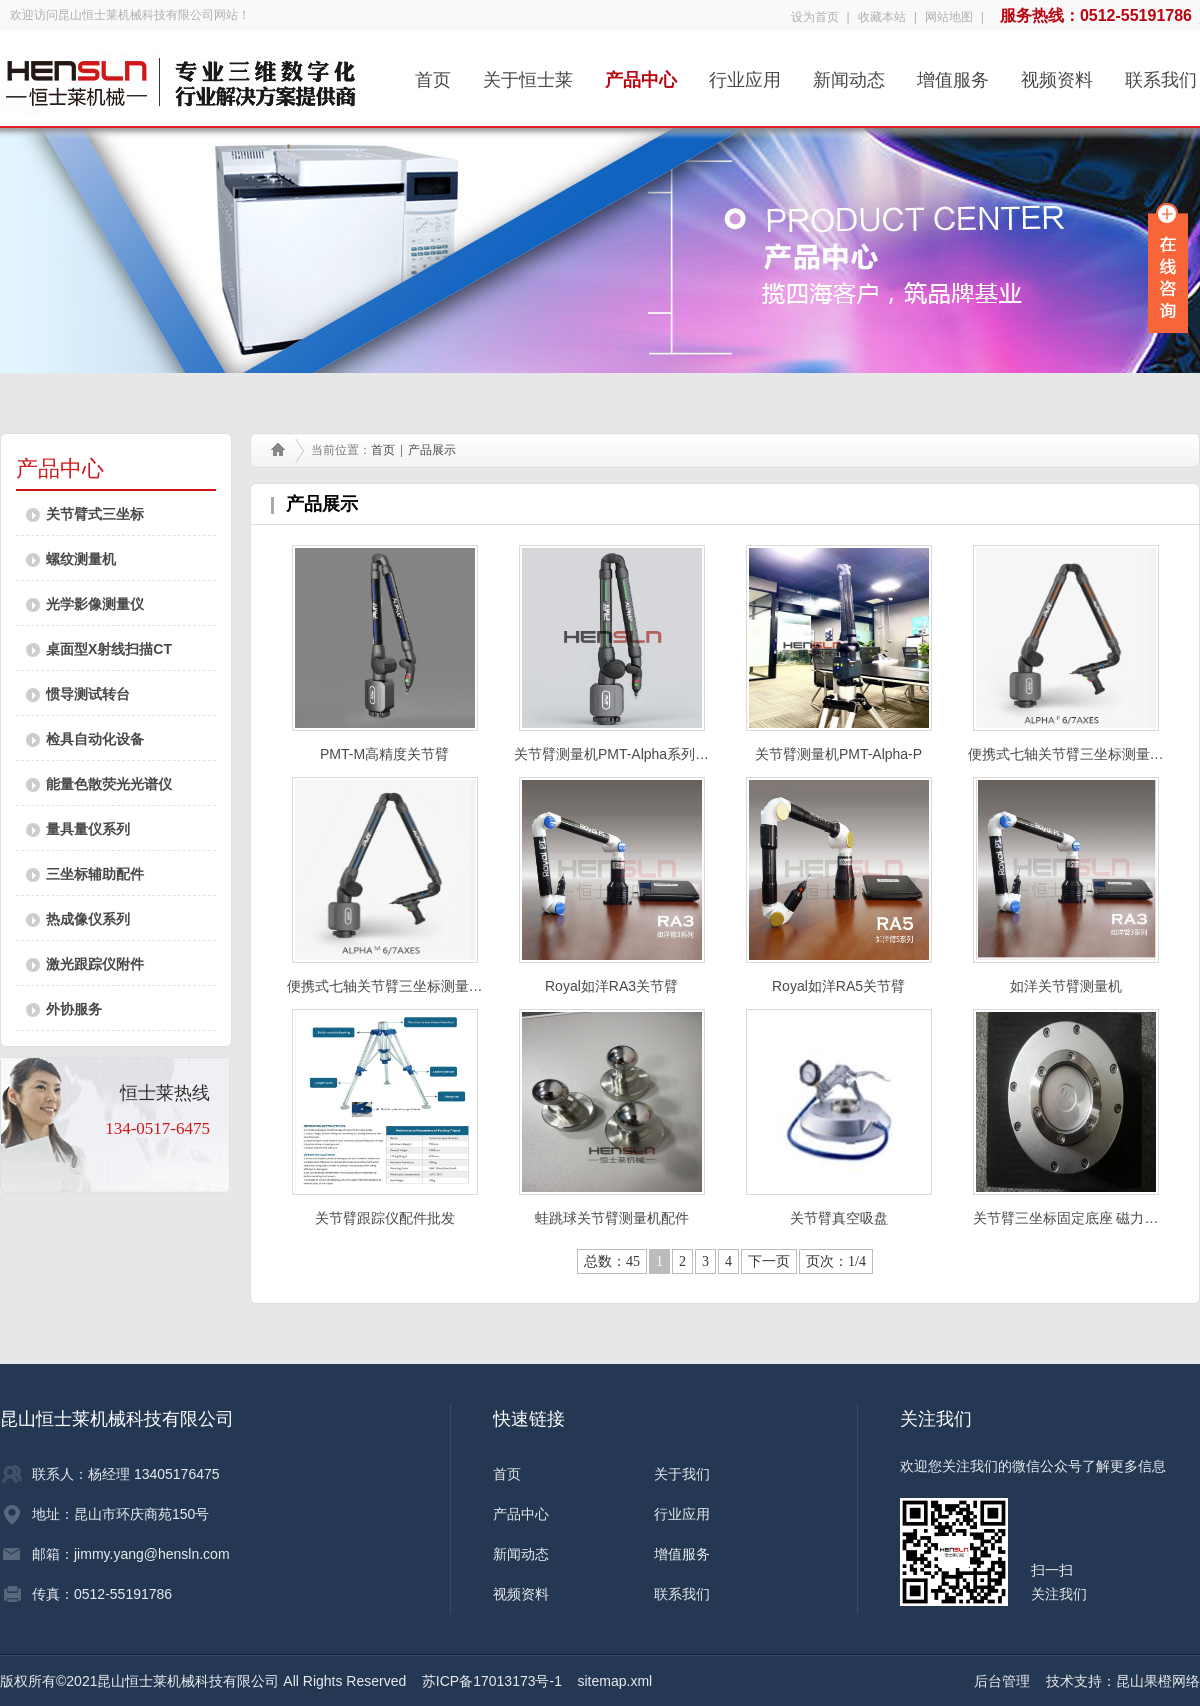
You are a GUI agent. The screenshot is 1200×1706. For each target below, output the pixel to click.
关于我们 (682, 1474)
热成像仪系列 (88, 919)
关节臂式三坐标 (95, 514)
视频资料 (1057, 73)
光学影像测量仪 (95, 604)
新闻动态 (849, 73)
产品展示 (432, 450)
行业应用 (745, 73)
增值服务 (953, 73)
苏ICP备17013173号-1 (492, 1681)
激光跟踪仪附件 (95, 964)
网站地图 (949, 17)
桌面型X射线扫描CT (109, 649)
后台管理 (1002, 1681)
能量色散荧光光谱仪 (109, 784)
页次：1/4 (836, 1261)
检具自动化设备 (95, 739)
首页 (433, 73)
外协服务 (74, 1009)
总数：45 (612, 1261)
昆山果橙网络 (1158, 1681)
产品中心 (641, 73)
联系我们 (1161, 73)
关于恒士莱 (528, 73)
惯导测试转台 (88, 694)
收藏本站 (882, 17)
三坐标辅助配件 (95, 874)
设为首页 (815, 17)
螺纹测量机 (81, 559)
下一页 (769, 1261)
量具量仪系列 (88, 829)
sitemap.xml (615, 1681)
